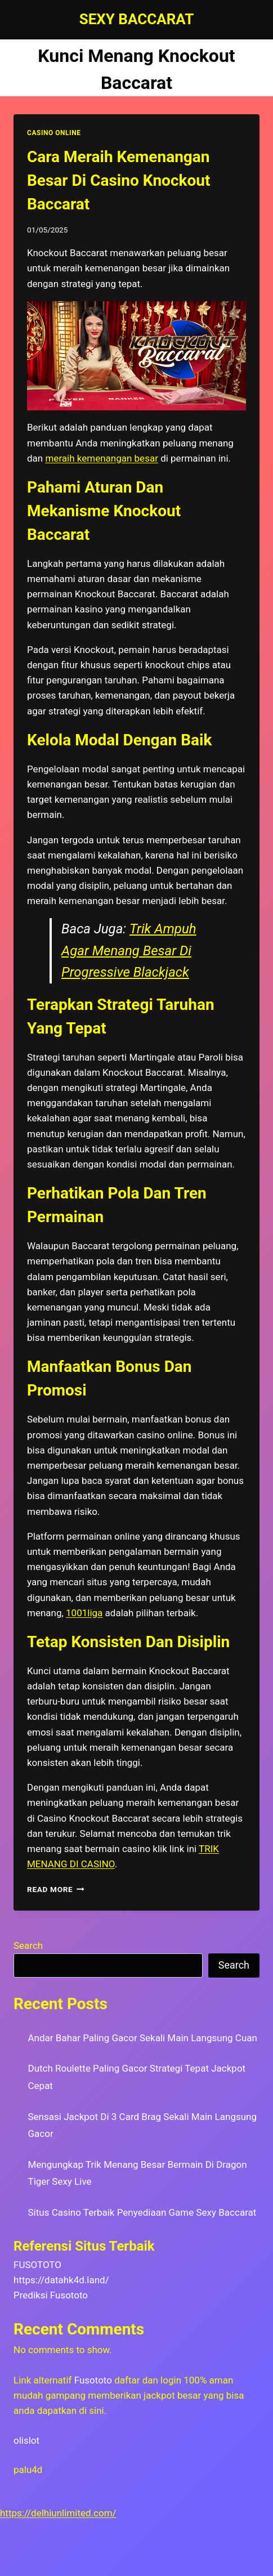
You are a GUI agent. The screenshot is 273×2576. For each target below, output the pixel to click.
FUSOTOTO (37, 2264)
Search (28, 1945)
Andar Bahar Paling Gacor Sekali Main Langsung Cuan (142, 2037)
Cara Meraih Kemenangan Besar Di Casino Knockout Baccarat (118, 180)
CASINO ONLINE (53, 133)
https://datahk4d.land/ (61, 2280)
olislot (26, 2440)
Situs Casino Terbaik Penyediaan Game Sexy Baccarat (142, 2212)
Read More (55, 1889)
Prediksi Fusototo (51, 2295)
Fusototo (93, 2380)
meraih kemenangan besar (101, 458)
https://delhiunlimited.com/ (58, 2513)
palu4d (28, 2469)
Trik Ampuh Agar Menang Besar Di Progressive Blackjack (128, 950)
